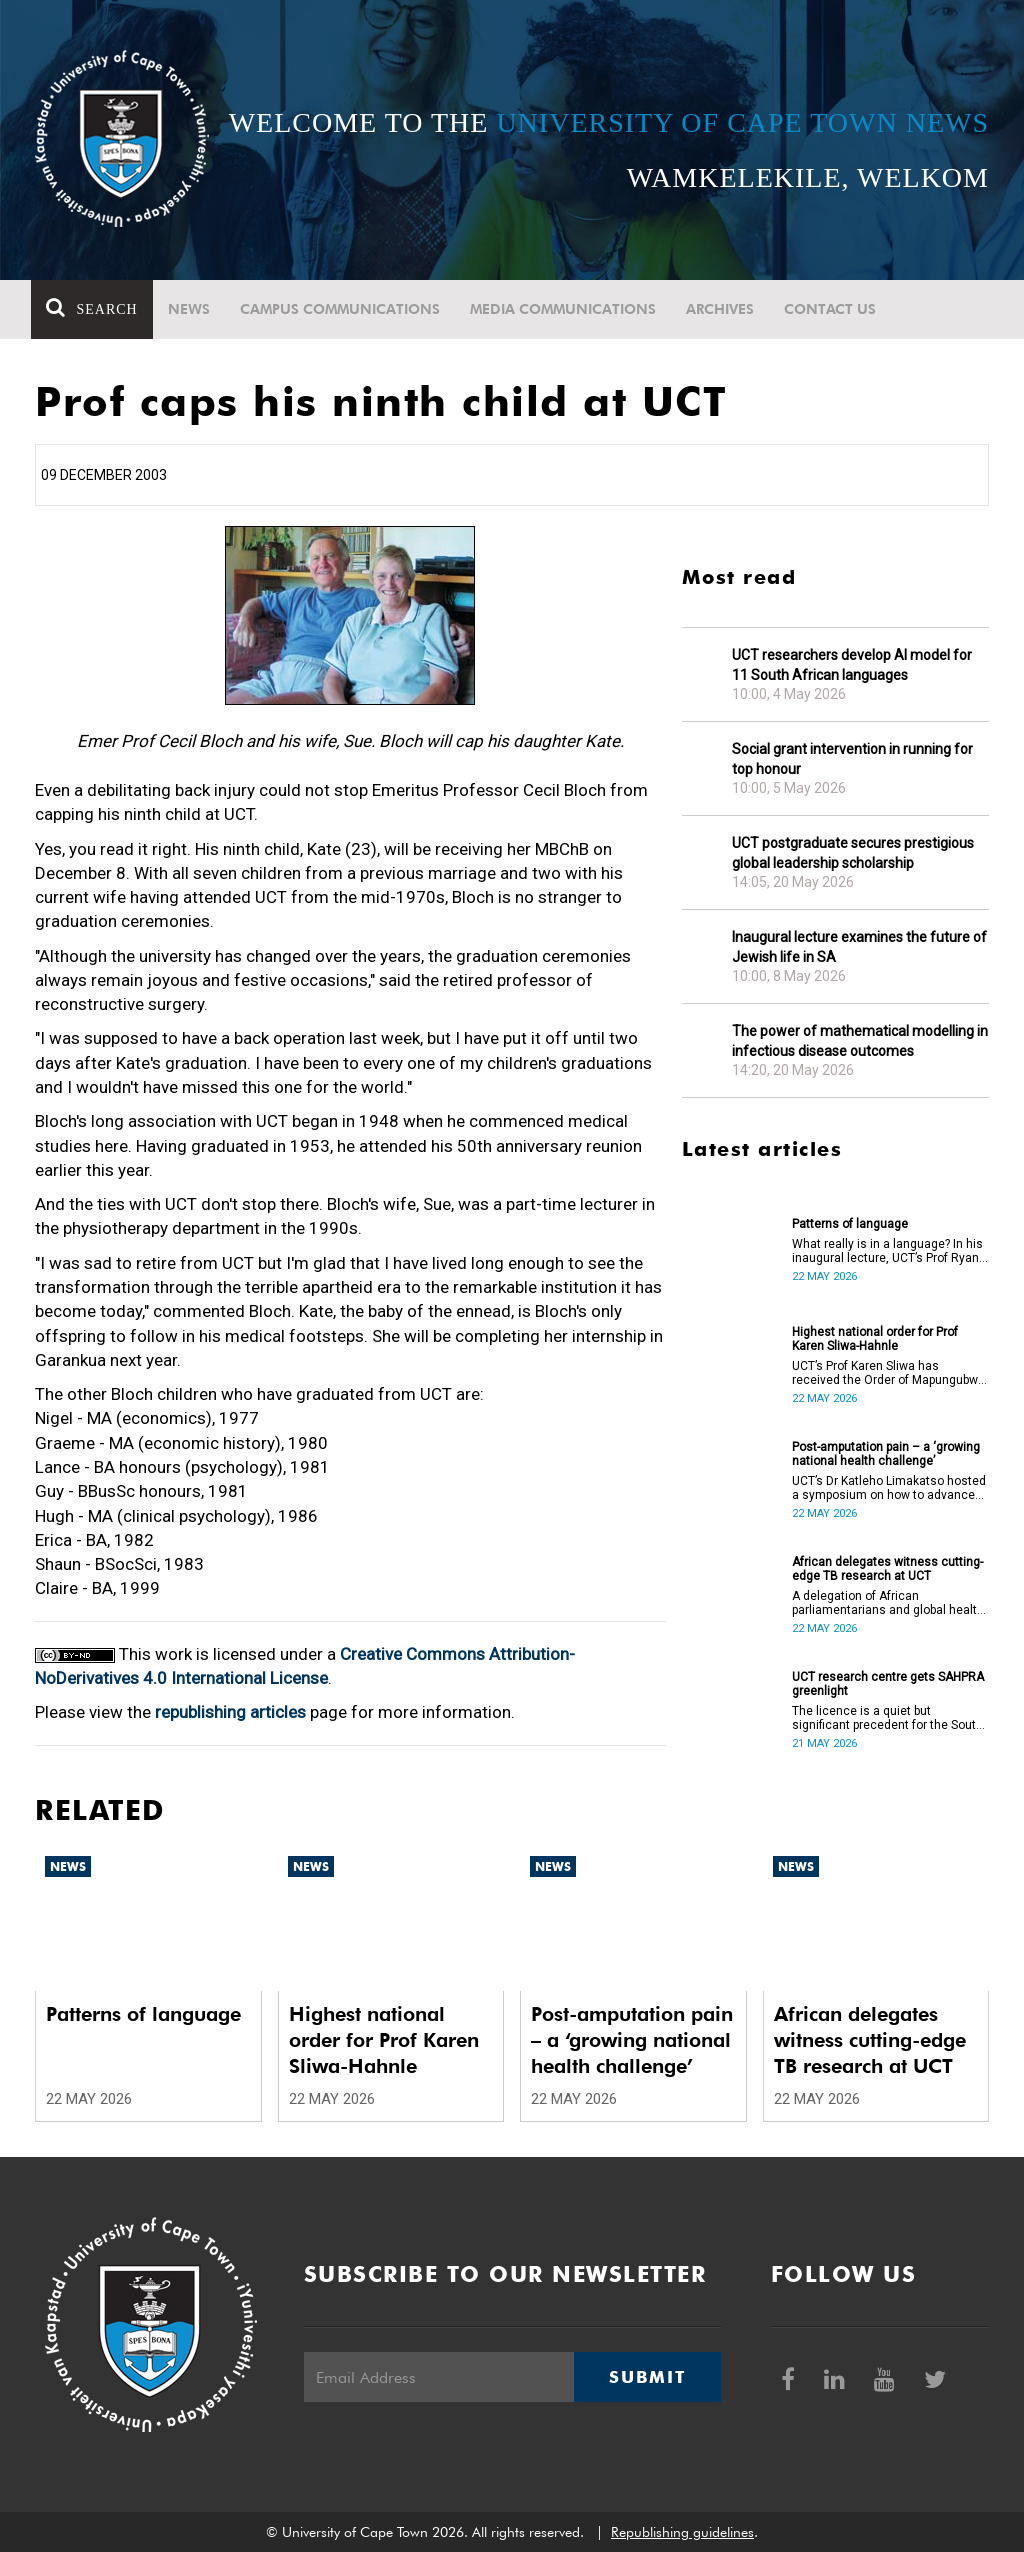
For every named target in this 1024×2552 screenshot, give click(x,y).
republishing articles (230, 1712)
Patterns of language (850, 1224)
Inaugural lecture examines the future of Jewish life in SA (859, 947)
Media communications (566, 309)
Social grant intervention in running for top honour (852, 759)
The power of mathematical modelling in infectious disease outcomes (860, 1041)
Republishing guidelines (682, 2532)
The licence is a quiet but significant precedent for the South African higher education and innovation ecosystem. (887, 1718)
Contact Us (833, 309)
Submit (647, 2377)
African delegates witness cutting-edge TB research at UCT (887, 1569)
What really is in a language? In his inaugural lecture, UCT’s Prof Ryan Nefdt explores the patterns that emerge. (887, 1251)
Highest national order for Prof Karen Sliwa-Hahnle (875, 1339)
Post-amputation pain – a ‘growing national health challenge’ (886, 1454)
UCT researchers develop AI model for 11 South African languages (852, 665)
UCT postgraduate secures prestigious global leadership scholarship (853, 853)
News (192, 309)
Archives (723, 309)
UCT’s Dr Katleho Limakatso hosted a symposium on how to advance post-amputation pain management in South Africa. (889, 1488)
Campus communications (343, 309)
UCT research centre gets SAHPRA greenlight (888, 1684)
